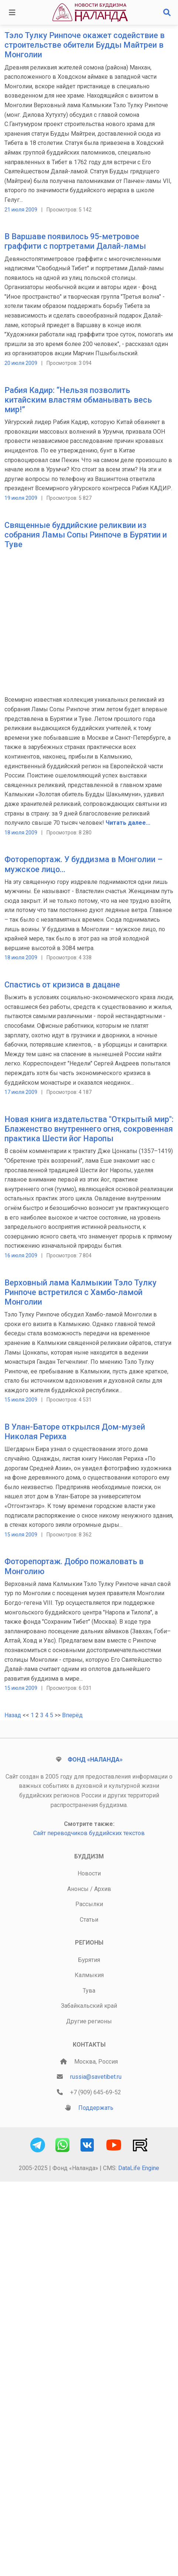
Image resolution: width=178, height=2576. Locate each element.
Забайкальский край (89, 2005)
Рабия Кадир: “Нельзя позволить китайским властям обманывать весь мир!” (78, 400)
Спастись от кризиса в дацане (62, 984)
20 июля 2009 (20, 363)
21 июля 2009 (20, 210)
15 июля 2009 (20, 1400)
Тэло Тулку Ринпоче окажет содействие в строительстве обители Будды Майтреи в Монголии (84, 45)
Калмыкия (89, 1975)
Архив (102, 1888)
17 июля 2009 (20, 1092)
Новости (89, 1873)
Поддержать (95, 2107)
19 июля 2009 (20, 498)
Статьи (89, 1919)
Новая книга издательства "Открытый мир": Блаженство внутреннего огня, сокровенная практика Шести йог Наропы (89, 1129)
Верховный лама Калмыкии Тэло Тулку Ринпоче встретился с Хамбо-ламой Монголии (80, 1292)
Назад (12, 1715)
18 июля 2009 (20, 832)
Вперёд (72, 1715)
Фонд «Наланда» (95, 1759)
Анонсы (78, 1888)
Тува (89, 1990)
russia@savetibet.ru (95, 2076)
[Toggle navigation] (12, 12)
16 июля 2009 (20, 1255)
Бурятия (89, 1959)
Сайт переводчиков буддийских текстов (89, 1833)
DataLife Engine (138, 2168)
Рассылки (89, 1904)
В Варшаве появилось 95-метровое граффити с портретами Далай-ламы (75, 241)
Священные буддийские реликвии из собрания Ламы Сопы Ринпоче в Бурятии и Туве (85, 535)
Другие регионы (89, 2021)
